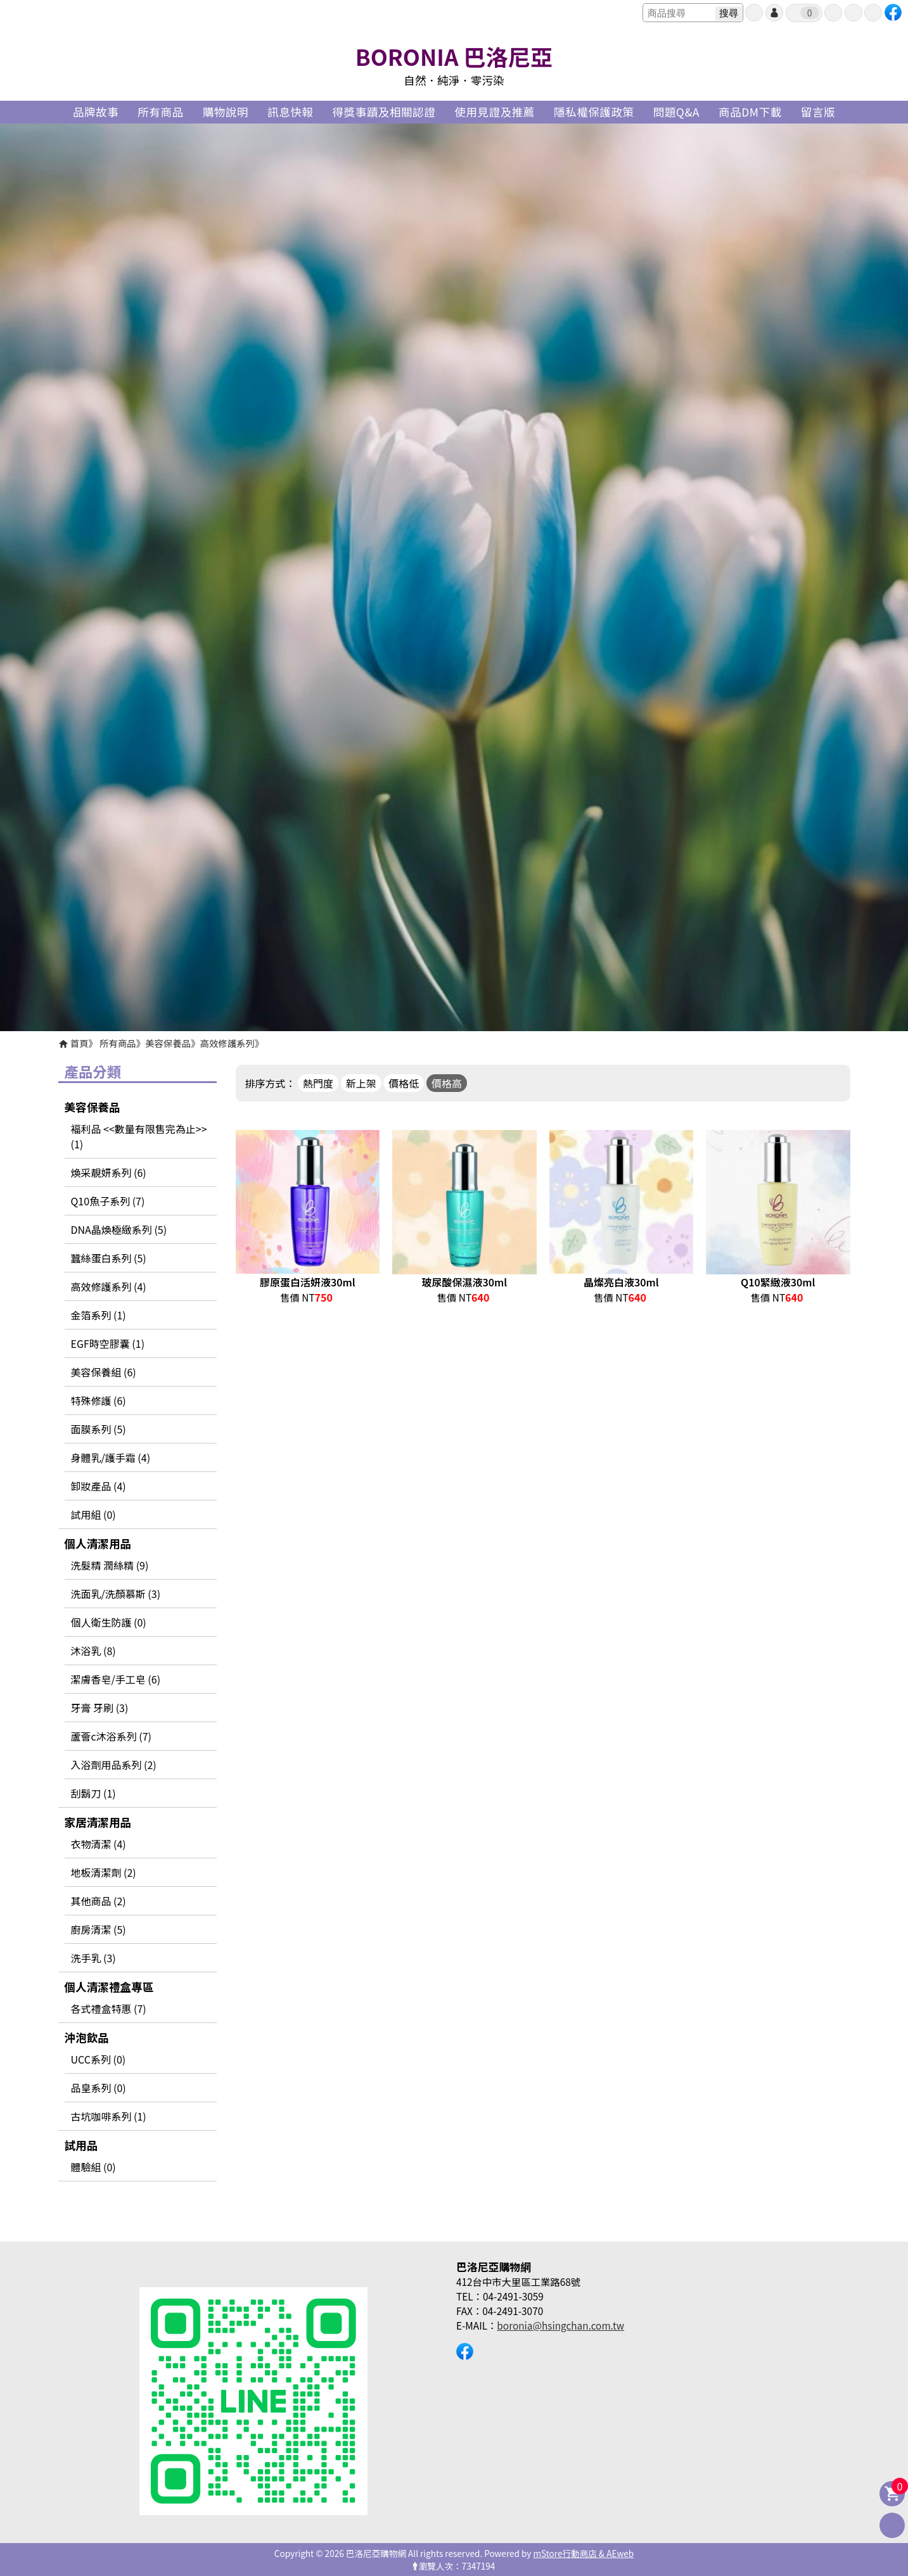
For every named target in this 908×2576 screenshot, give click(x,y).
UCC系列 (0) (98, 2059)
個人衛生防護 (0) (108, 1622)
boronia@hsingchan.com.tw (560, 2325)
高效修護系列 (227, 1043)
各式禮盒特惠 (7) (108, 2008)
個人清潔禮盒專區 (109, 1987)
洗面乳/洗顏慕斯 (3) (116, 1593)
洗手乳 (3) (93, 1957)
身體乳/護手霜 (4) (111, 1457)
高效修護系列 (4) (108, 1286)
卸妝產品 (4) (98, 1486)
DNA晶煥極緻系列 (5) (119, 1229)
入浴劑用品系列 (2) (114, 1764)
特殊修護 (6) (98, 1400)
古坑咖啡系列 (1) (108, 2116)
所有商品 (117, 1043)
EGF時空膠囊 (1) (108, 1343)
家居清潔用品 (98, 1822)
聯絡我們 (873, 13)
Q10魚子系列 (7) (108, 1201)
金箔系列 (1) (98, 1315)
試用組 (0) (93, 1514)
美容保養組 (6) (103, 1372)
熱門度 (318, 1083)
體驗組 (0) (93, 2166)
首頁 (79, 1043)
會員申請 (754, 13)
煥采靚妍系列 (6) (108, 1172)
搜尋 (728, 13)
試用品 (81, 2145)
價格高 (447, 1083)
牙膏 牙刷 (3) (100, 1707)
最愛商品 (853, 13)
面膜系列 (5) (98, 1429)
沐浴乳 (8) (93, 1650)
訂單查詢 (833, 13)
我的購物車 (809, 12)
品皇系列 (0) (98, 2087)
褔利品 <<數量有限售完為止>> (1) (139, 1136)
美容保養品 (168, 1043)
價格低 (403, 1083)
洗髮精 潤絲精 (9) (110, 1565)
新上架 (361, 1083)
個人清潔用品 (98, 1543)
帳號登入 (774, 13)
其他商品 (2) (98, 1900)
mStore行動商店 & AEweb (583, 2553)
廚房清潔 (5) (98, 1929)
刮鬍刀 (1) (93, 1793)
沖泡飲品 (87, 2037)
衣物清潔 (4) (98, 1843)
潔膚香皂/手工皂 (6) (116, 1679)
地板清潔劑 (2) (103, 1872)
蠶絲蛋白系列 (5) (108, 1258)
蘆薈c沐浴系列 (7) (111, 1736)
